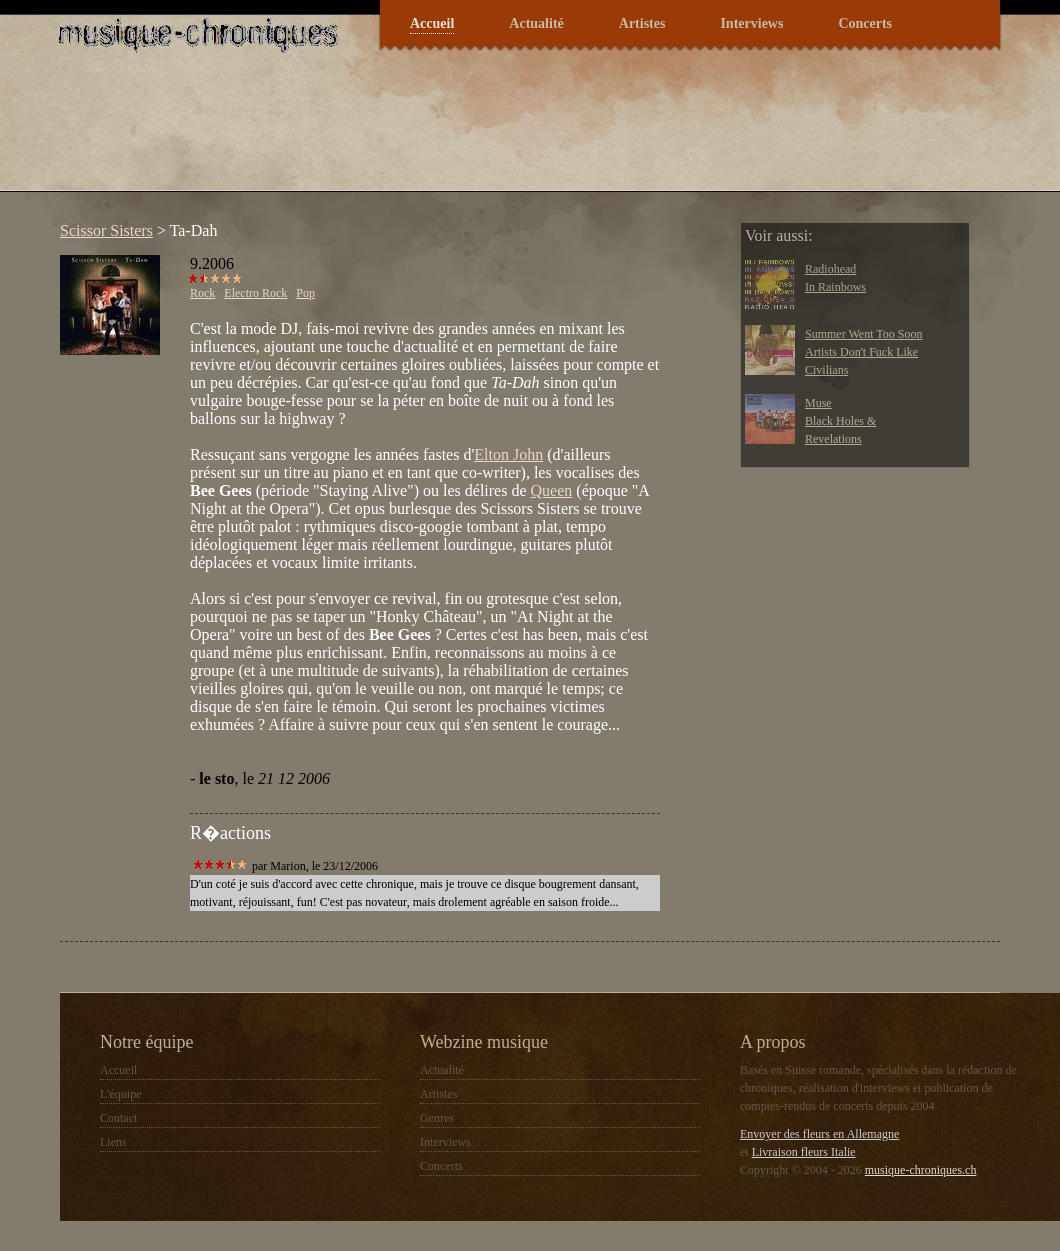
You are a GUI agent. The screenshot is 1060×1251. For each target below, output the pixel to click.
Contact (118, 1118)
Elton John (508, 454)
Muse (818, 403)
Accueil (432, 23)
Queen (552, 490)
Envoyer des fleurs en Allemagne (819, 1134)
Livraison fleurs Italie (804, 1152)
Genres (437, 1118)
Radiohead (830, 269)
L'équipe (120, 1094)
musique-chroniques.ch (921, 1170)
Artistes (642, 23)
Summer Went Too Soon (863, 334)
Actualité (536, 23)
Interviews (751, 23)
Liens (113, 1142)
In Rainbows (835, 287)
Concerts (865, 23)
